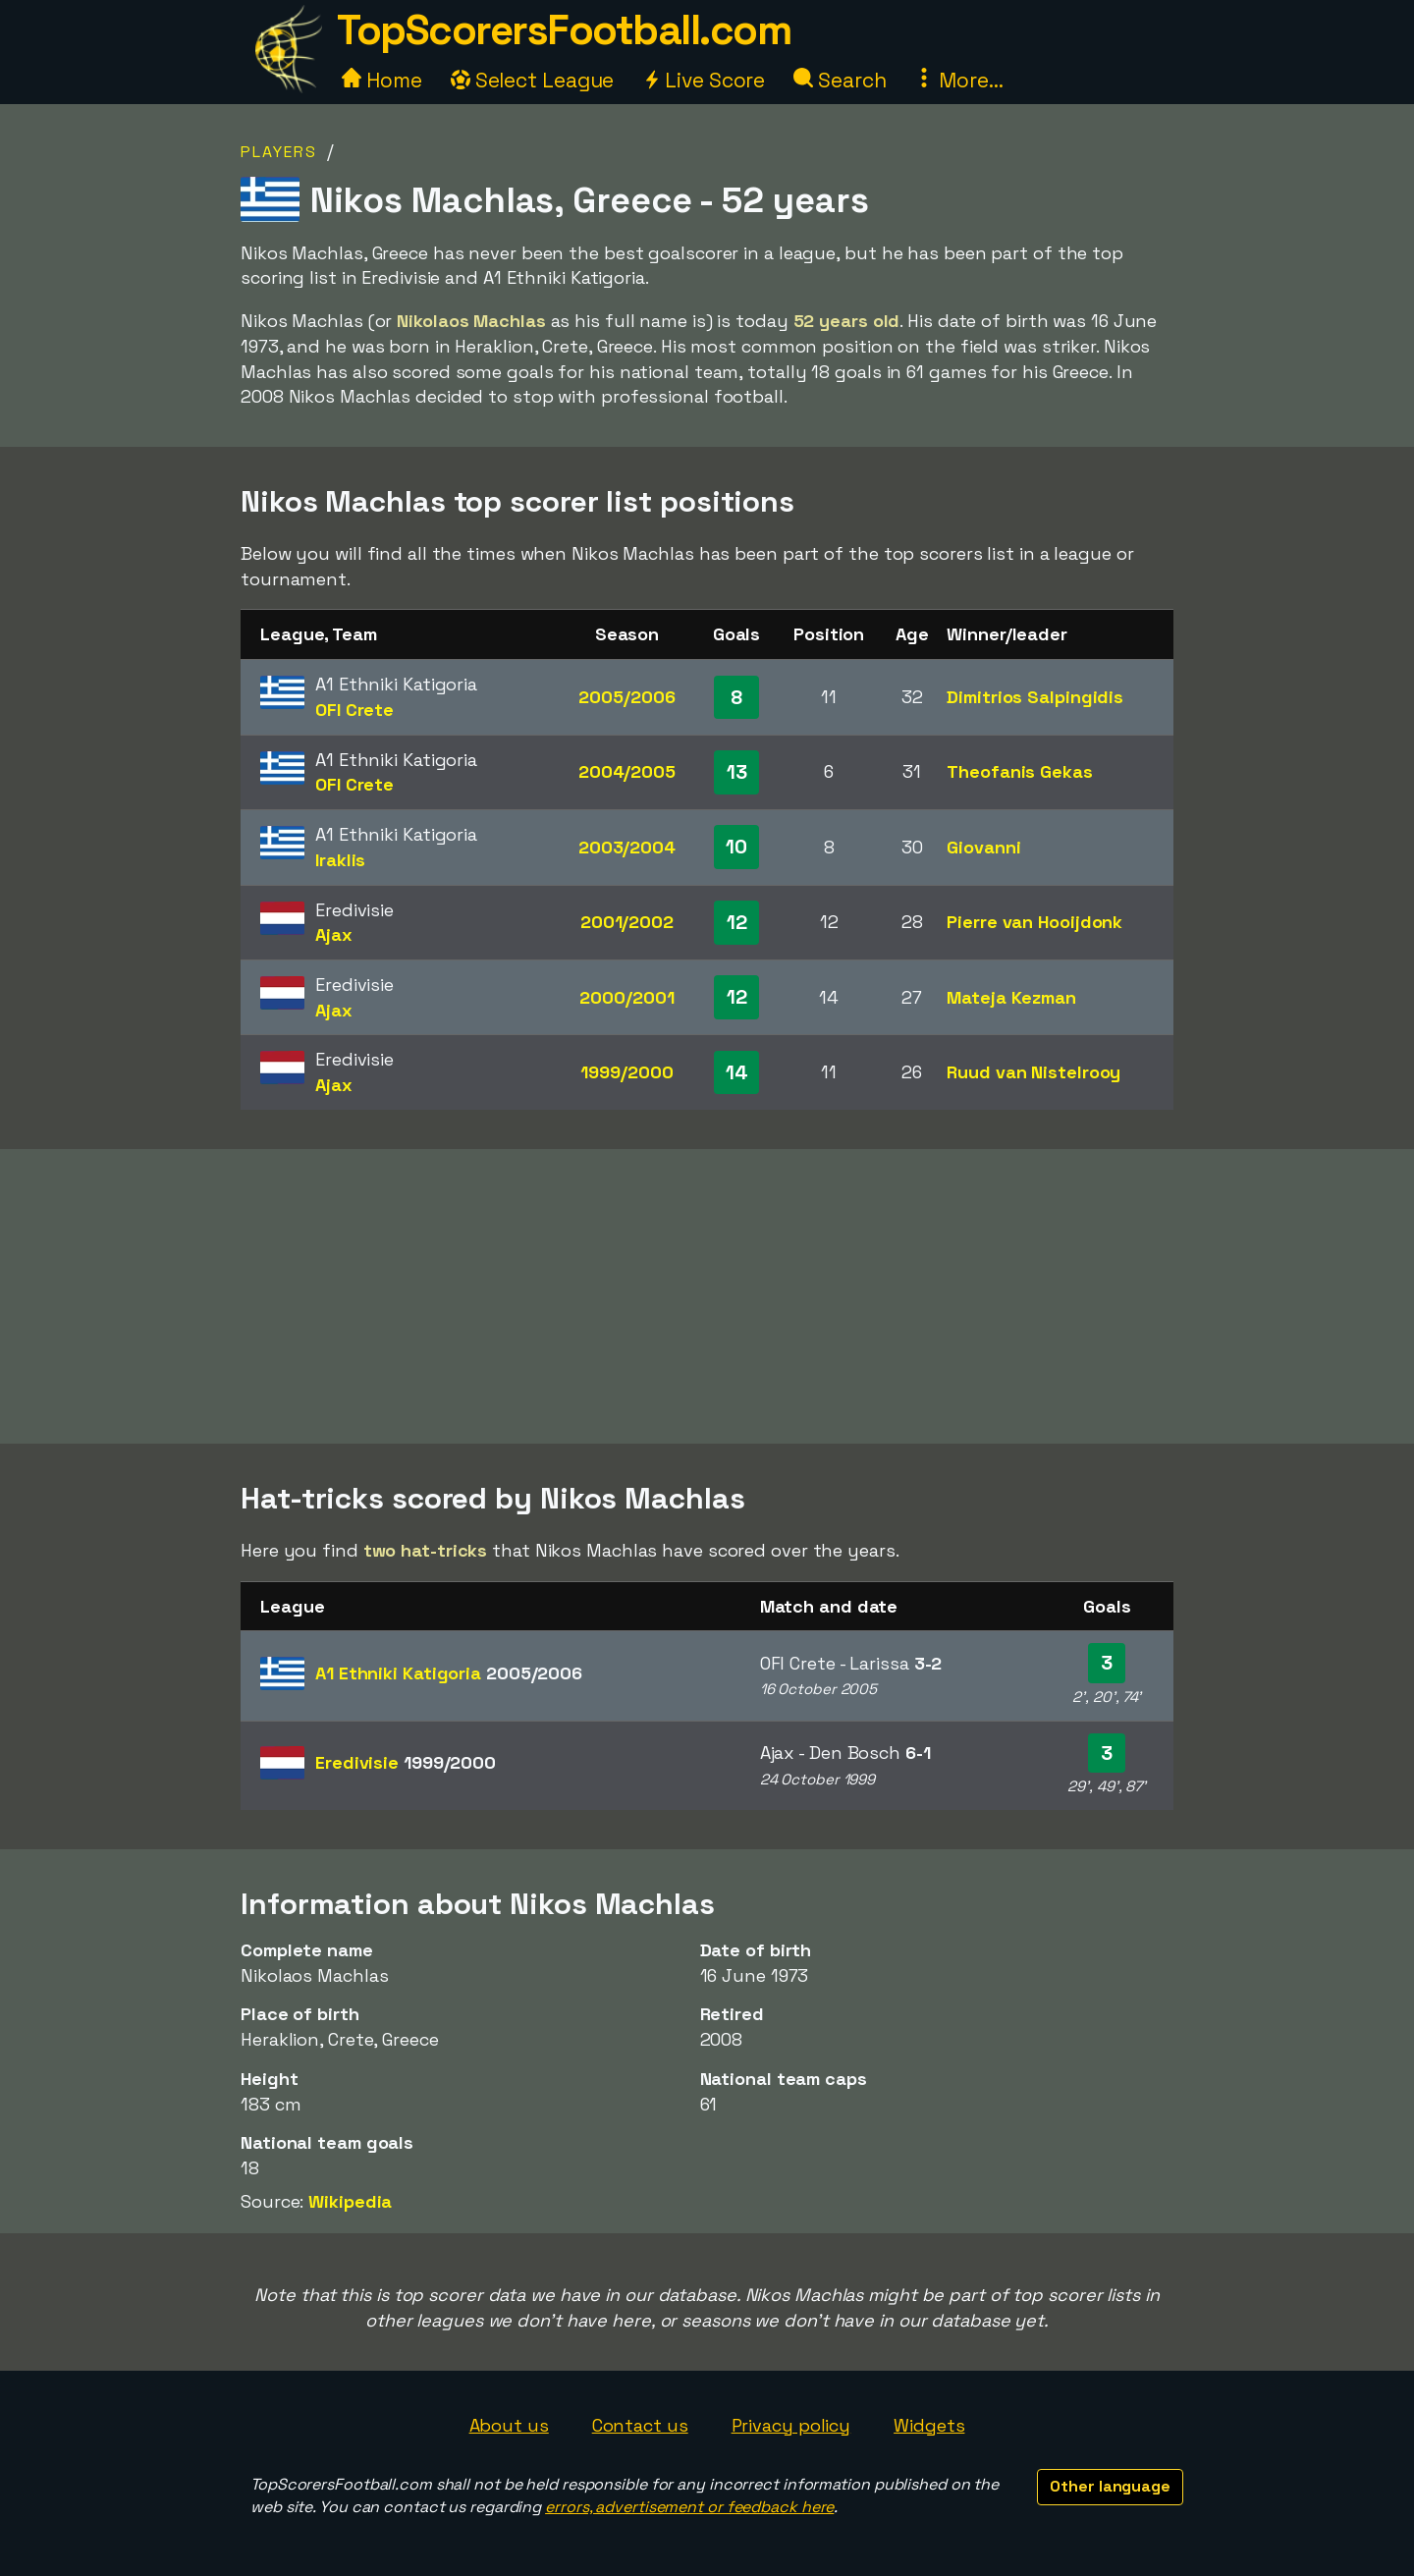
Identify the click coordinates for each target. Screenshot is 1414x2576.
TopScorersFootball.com (563, 30)
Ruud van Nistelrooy (1033, 1072)
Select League (533, 80)
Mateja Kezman (1011, 997)
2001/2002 (627, 921)
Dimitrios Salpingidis (1035, 696)
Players (279, 151)
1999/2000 (626, 1072)
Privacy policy (791, 2425)
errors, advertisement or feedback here (689, 2506)
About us (509, 2425)
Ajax (334, 934)
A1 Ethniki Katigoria (448, 1673)
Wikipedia (350, 2201)
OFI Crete (354, 709)
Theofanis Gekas (1020, 771)
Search (839, 80)
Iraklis (340, 860)
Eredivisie (405, 1762)
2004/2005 (627, 771)
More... (958, 80)
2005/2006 (626, 696)
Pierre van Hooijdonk (1034, 921)
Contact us (640, 2425)
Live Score (703, 80)
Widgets (929, 2425)
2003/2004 (627, 847)
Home (382, 80)
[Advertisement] (707, 1296)
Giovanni (983, 847)
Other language (1110, 2486)
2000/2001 (626, 997)
